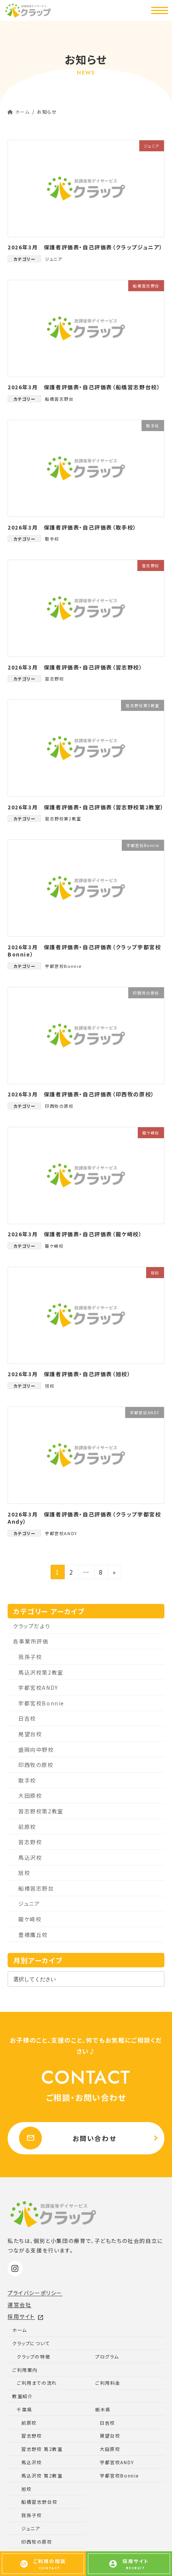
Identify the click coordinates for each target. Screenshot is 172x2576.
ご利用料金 (108, 2382)
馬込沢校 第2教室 (41, 2475)
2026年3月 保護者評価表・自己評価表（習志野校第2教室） (86, 807)
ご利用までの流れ (37, 2382)
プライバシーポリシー (35, 2293)
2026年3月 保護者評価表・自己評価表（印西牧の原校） (81, 1094)
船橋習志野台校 (39, 2501)
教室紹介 (22, 2396)
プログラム (107, 2356)
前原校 (27, 1826)
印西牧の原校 (59, 1106)
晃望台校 (30, 1733)
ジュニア (53, 259)
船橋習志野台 (59, 399)
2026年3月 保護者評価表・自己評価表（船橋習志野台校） (84, 387)
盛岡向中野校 (36, 1749)
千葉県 (24, 2409)
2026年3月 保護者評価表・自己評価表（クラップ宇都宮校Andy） (84, 1518)
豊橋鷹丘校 (33, 1934)
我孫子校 (30, 1656)
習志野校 (54, 679)
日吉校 (27, 1718)
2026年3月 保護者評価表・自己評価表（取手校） (72, 527)
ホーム (19, 2330)
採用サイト (26, 2316)
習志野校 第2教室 (41, 2449)
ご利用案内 (25, 2370)
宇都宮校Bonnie (63, 966)
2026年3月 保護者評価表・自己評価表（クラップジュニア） (85, 247)
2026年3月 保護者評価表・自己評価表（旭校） (69, 1374)
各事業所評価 (31, 1641)
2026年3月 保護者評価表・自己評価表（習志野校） (75, 667)
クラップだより (31, 1625)
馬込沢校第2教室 (41, 1672)
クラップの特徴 (33, 2356)
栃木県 (103, 2409)
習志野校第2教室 (63, 818)
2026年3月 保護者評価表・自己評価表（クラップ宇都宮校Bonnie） (84, 950)
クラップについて (31, 2343)
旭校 (49, 1386)
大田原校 (30, 1795)
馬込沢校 (30, 1857)
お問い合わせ (67, 2138)
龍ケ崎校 (54, 1246)
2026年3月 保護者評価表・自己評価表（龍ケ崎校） (75, 1234)
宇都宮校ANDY (61, 1533)
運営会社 (19, 2304)
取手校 (52, 539)
